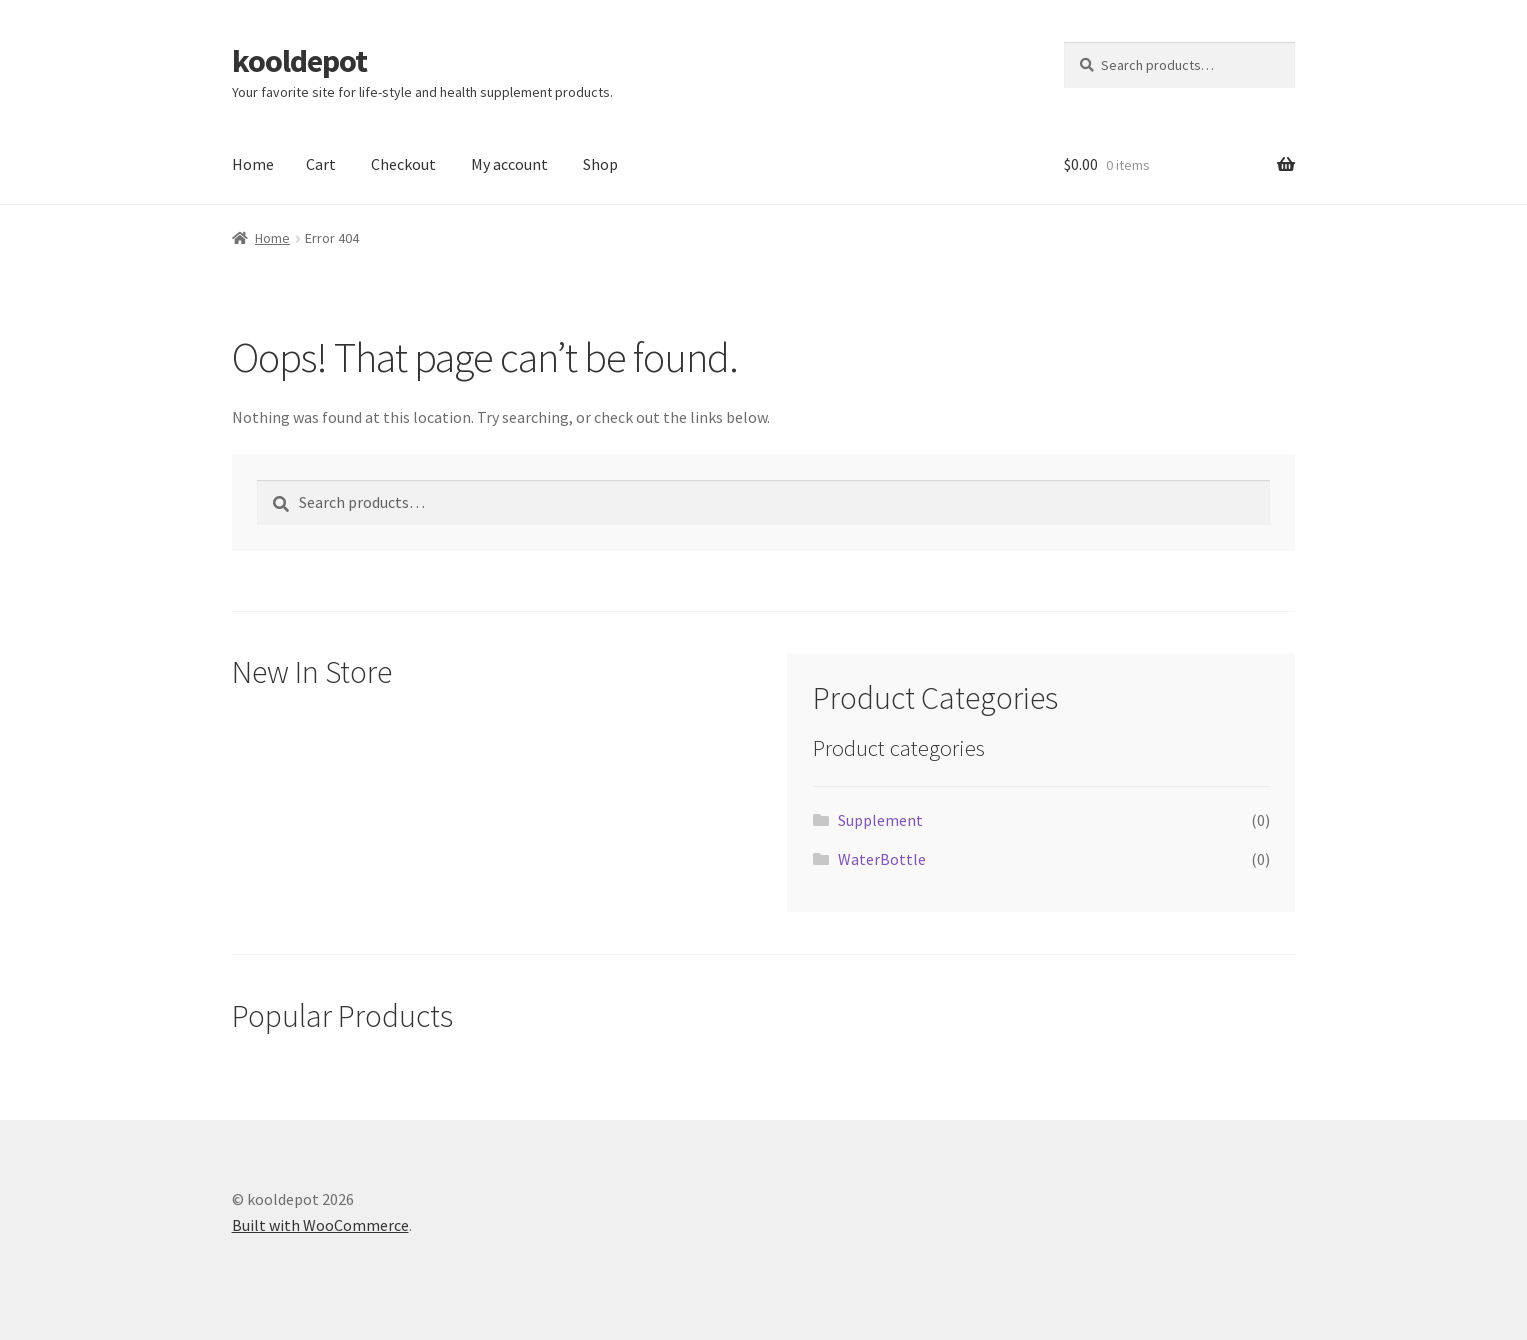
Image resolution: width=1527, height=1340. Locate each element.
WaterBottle (882, 859)
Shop (600, 164)
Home (253, 164)
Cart (321, 164)
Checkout (403, 164)
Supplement (880, 820)
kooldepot (299, 61)
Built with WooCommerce (320, 1225)
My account (509, 164)
